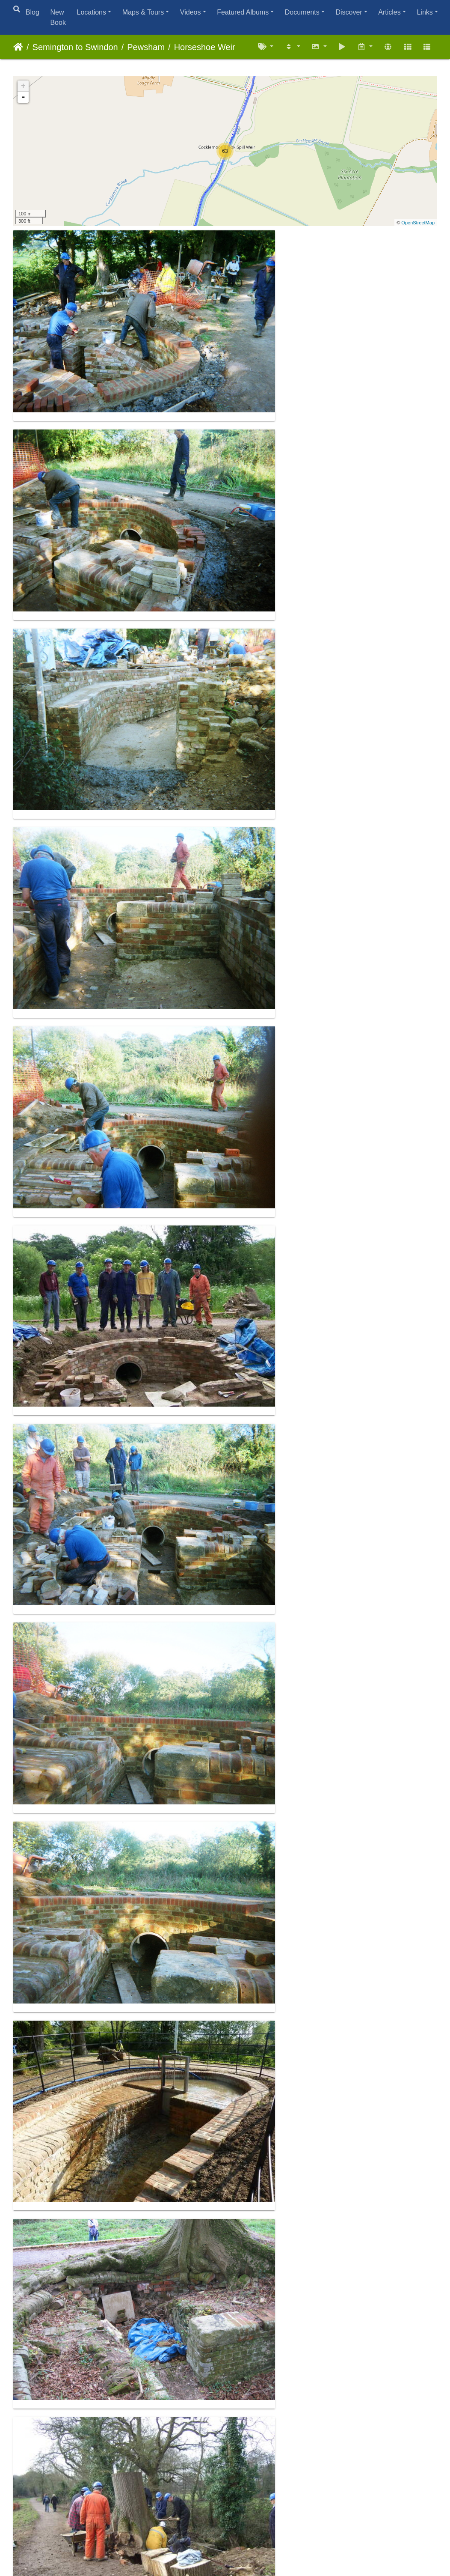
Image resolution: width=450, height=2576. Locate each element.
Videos (190, 12)
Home (18, 47)
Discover (348, 12)
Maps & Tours (143, 12)
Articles (389, 12)
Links (424, 12)
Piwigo (244, 2537)
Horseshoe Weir (204, 47)
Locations (91, 12)
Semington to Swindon (75, 47)
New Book (57, 17)
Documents (302, 12)
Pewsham (146, 47)
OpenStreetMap (418, 222)
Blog (32, 12)
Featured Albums (243, 12)
